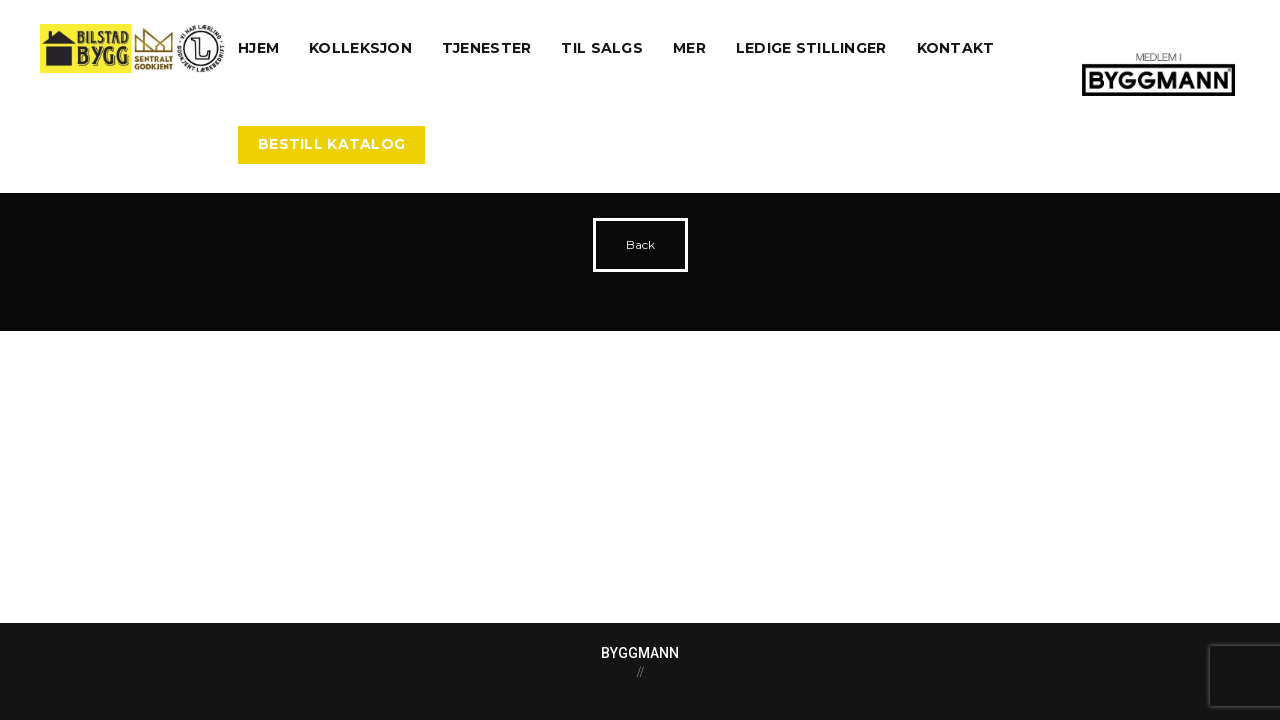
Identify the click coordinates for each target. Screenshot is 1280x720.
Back (640, 244)
